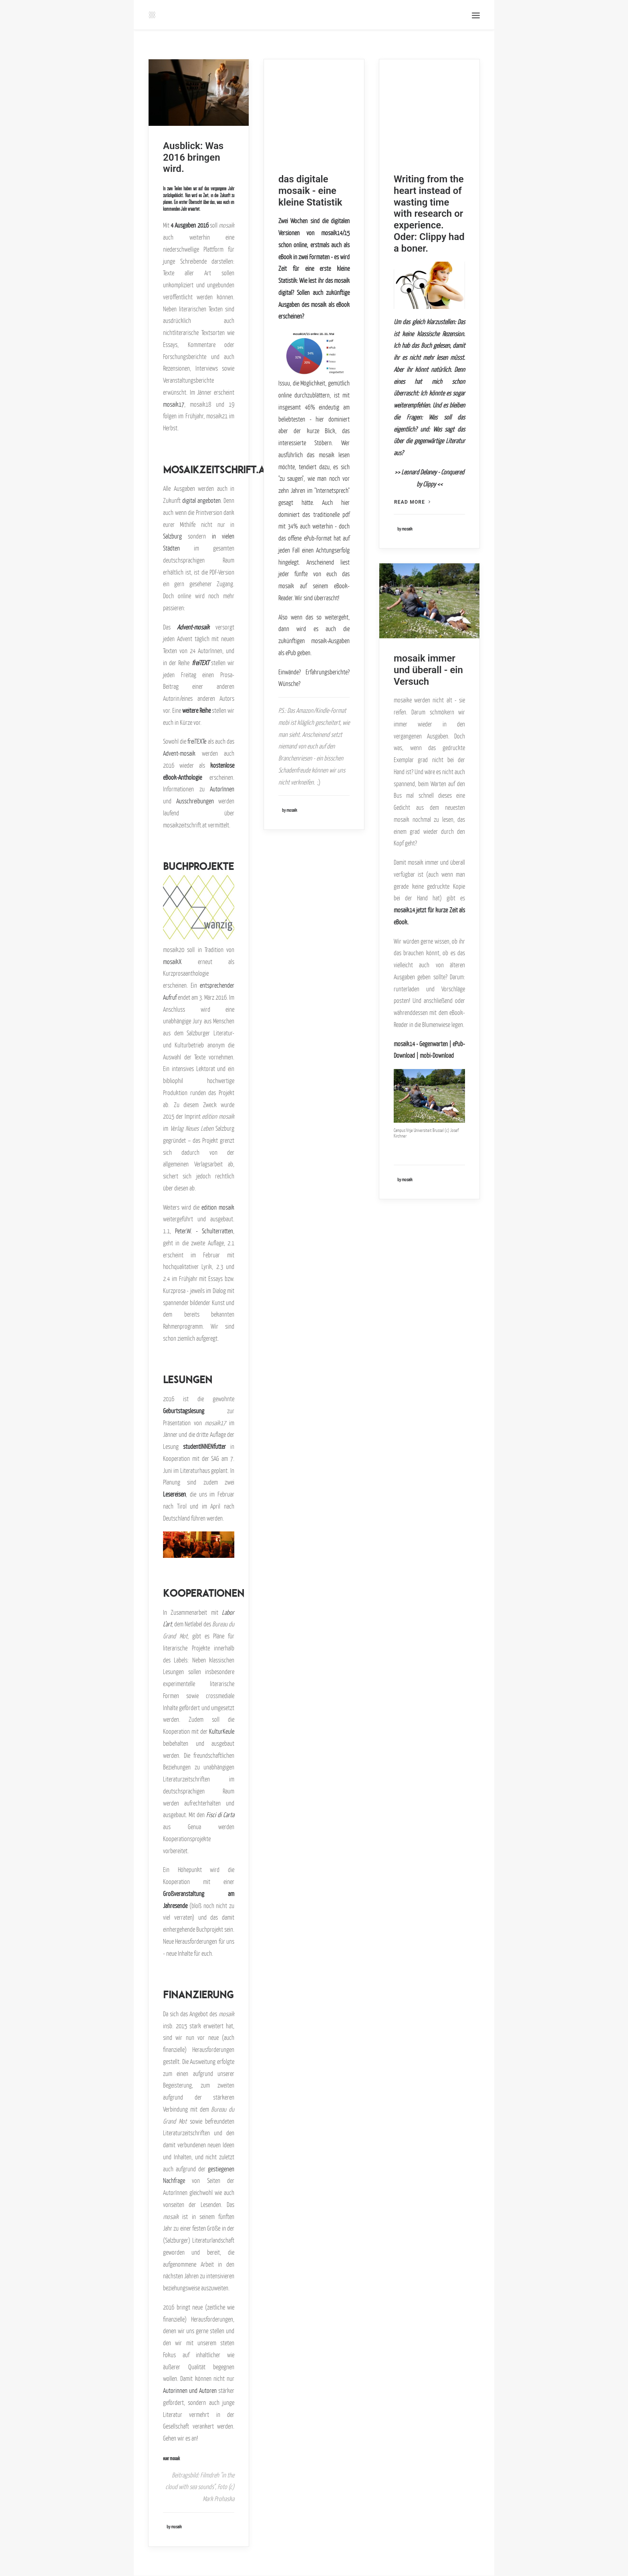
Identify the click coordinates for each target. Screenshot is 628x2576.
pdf (346, 514)
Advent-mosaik (193, 627)
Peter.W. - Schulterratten (204, 1231)
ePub (309, 538)
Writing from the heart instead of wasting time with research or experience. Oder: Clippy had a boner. (429, 213)
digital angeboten (201, 500)
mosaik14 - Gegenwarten (421, 1044)
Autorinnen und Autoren (190, 2390)
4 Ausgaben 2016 (189, 225)
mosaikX (172, 962)
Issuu (284, 383)
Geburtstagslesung (183, 1411)
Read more (412, 502)
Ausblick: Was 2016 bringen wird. (193, 157)
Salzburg (172, 536)
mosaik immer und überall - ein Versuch (428, 670)
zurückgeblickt (173, 195)
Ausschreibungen (195, 801)
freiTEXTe (196, 741)
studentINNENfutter (204, 1446)
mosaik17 (173, 404)
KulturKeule (221, 1731)
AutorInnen (222, 789)
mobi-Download (437, 1055)
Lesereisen (174, 1494)
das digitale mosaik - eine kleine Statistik (310, 190)
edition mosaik (217, 1207)
